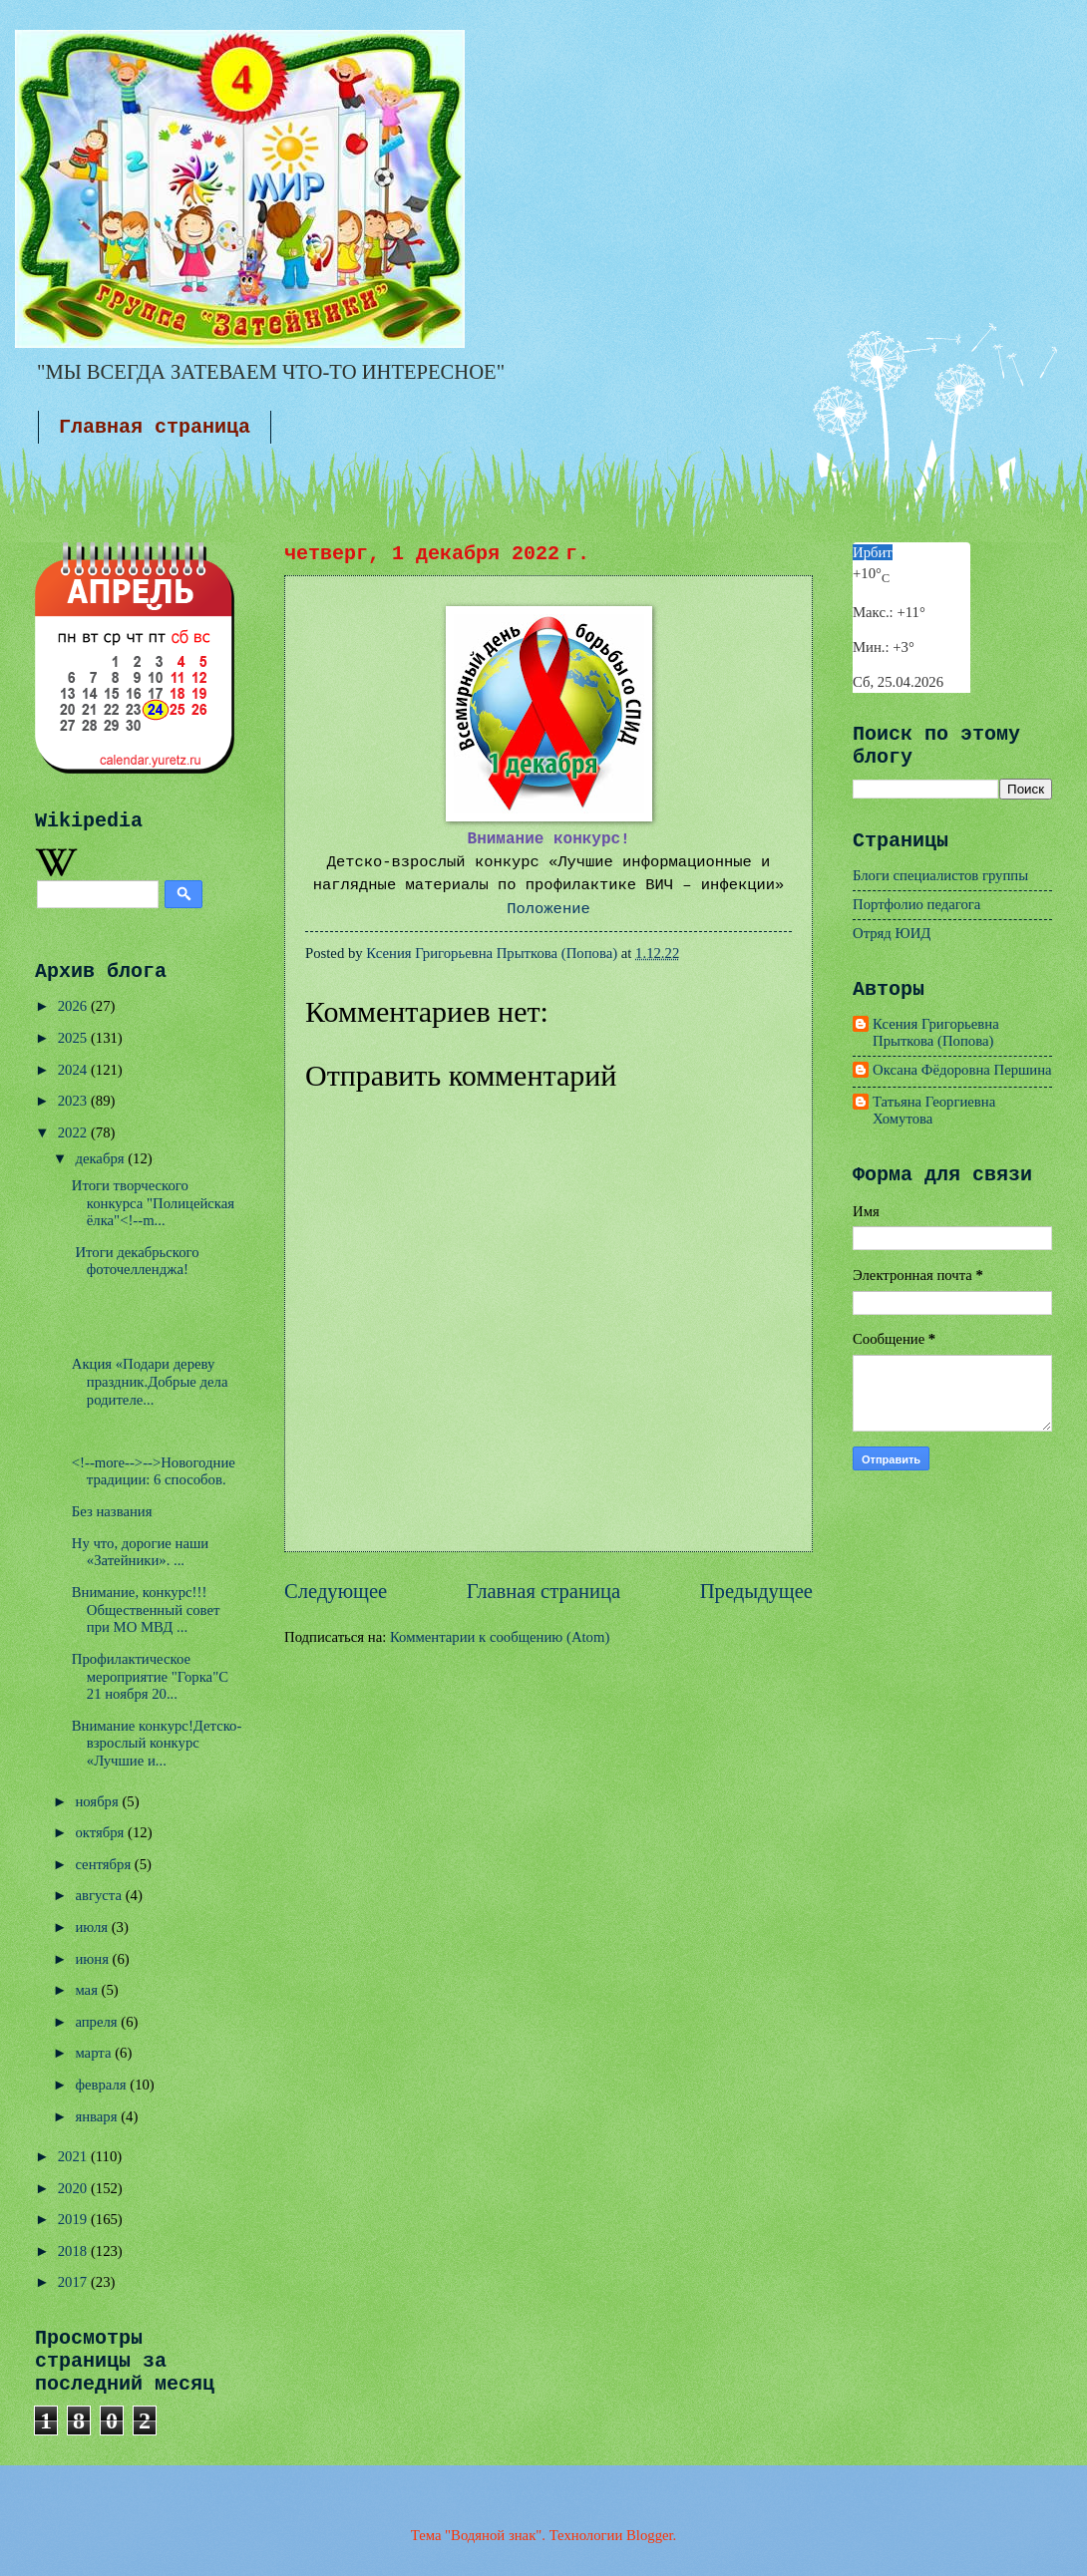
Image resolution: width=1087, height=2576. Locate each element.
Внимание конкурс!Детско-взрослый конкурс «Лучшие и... (157, 1743)
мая (88, 1990)
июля (93, 1927)
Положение (548, 909)
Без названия (112, 1511)
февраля (102, 2085)
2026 (74, 1006)
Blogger (649, 2535)
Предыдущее (756, 1591)
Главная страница (154, 427)
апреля (98, 2022)
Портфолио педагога (916, 904)
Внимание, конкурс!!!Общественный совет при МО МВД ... (146, 1609)
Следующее (335, 1591)
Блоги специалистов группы (940, 875)
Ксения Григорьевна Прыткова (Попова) (936, 1033)
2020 (74, 2188)
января (98, 2116)
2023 (74, 1101)
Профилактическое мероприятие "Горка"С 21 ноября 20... (150, 1676)
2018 (74, 2251)
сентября (104, 1864)
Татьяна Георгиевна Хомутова (934, 1110)
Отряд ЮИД (891, 933)
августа (100, 1895)
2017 (74, 2282)
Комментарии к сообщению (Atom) (499, 1637)
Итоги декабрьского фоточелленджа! (135, 1261)
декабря (101, 1158)
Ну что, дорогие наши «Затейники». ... (140, 1552)
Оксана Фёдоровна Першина (962, 1070)
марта (95, 2053)
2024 (74, 1070)
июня (93, 1959)
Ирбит (873, 552)
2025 (74, 1038)
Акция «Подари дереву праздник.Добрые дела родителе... (150, 1381)
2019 (74, 2219)
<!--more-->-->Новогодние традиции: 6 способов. (153, 1471)
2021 (74, 2156)
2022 (74, 1132)
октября (101, 1832)
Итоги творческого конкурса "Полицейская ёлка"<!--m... (153, 1202)
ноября (98, 1801)
